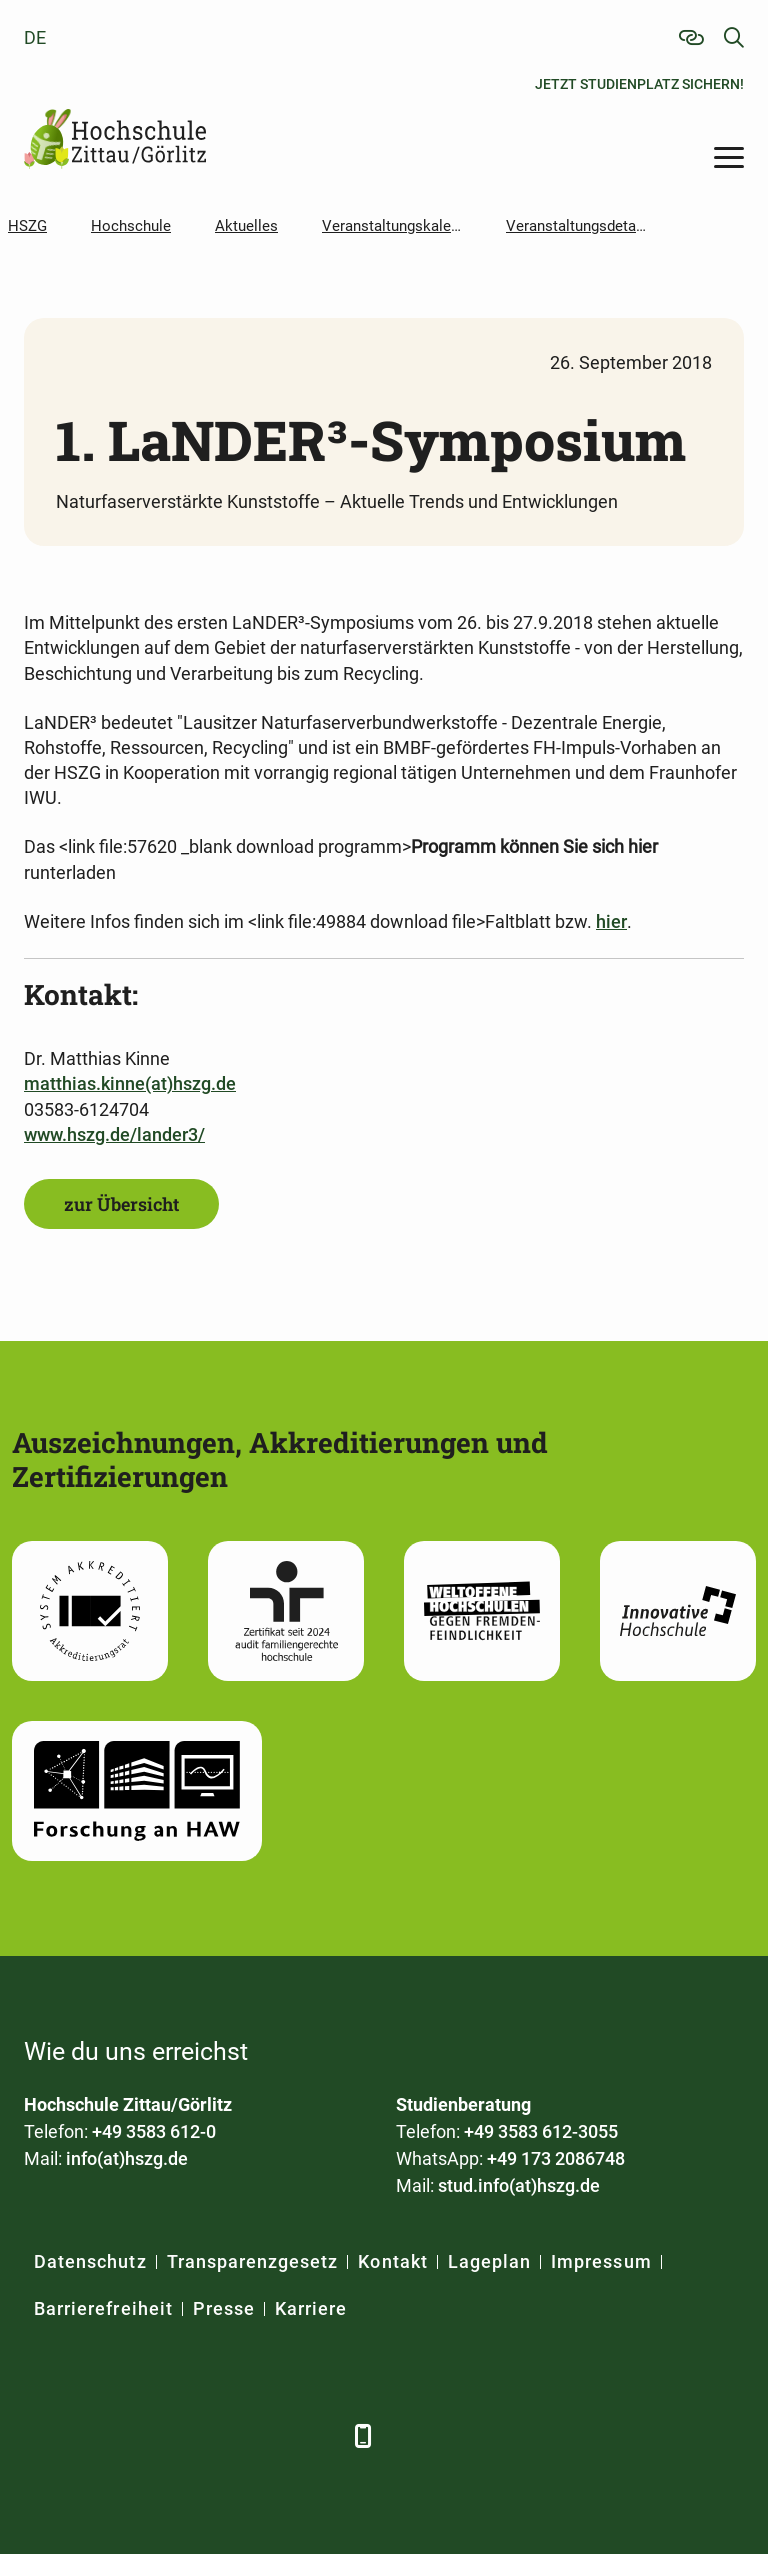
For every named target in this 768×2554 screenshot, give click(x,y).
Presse (224, 2308)
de (35, 37)
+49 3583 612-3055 (541, 2131)
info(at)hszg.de (127, 2158)
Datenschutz (90, 2261)
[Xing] (151, 2435)
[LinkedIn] (96, 2435)
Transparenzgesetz (253, 2261)
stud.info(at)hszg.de (519, 2185)
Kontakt (392, 2261)
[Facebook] (41, 2435)
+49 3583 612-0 (154, 2131)
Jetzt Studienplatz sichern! (639, 84)
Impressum (601, 2261)
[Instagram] (261, 2435)
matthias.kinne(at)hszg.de (130, 1083)
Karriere (311, 2308)
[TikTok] (316, 2435)
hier (611, 921)
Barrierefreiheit (103, 2308)
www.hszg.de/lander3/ (114, 1134)
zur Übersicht (121, 1204)
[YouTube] (206, 2435)
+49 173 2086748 (556, 2158)
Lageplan (489, 2261)
